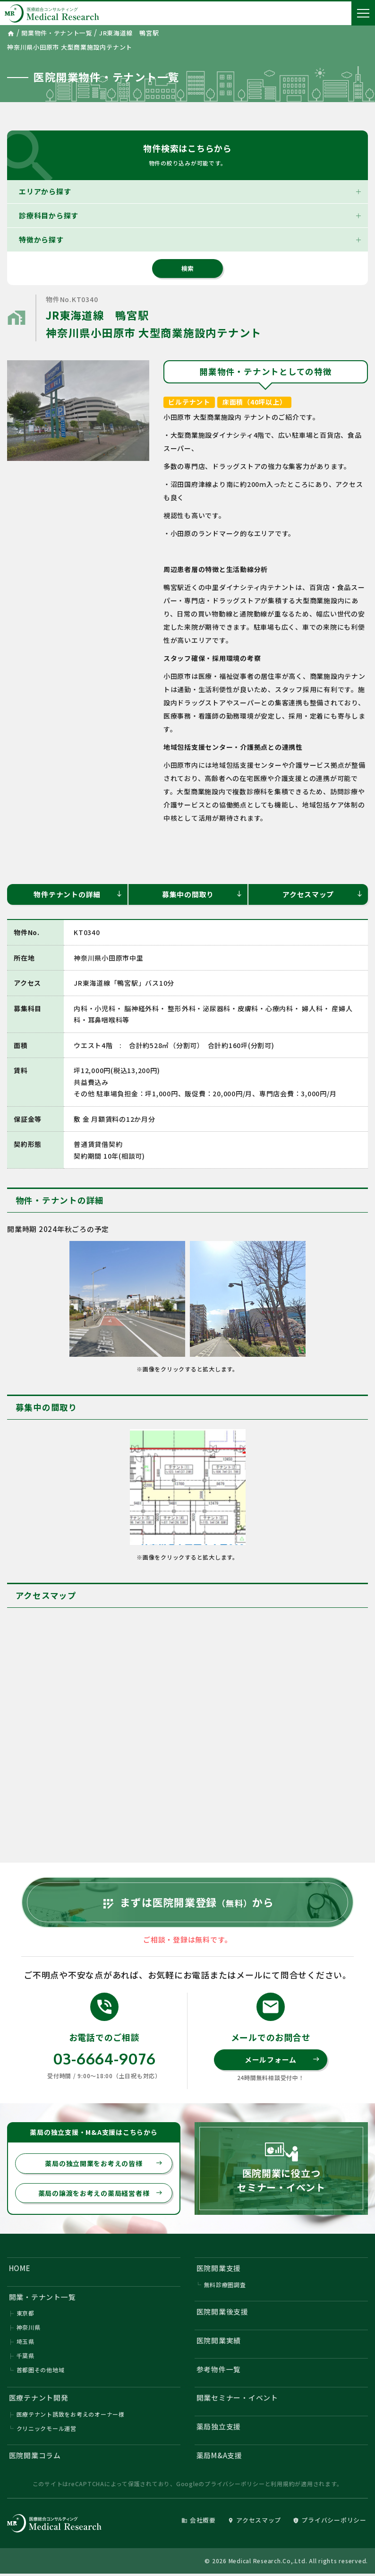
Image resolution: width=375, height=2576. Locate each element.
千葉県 (25, 2357)
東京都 (25, 2315)
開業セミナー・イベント (237, 2399)
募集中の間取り (202, 894)
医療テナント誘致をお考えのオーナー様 (71, 2416)
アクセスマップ (322, 894)
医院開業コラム (35, 2458)
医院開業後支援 (222, 2313)
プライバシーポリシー (235, 2486)
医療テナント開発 (38, 2399)
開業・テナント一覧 (42, 2298)
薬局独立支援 (218, 2428)
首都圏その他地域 (41, 2372)
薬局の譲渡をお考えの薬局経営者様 (100, 2194)
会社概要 (198, 2522)
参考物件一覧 (218, 2371)
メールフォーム (282, 2060)
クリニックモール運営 (47, 2430)
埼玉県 (25, 2343)
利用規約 (283, 2486)
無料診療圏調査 (225, 2286)
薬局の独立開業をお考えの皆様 (103, 2164)
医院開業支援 (218, 2269)
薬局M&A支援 (219, 2457)
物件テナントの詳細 (78, 894)
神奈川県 (29, 2329)
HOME (20, 2269)
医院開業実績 (218, 2342)
